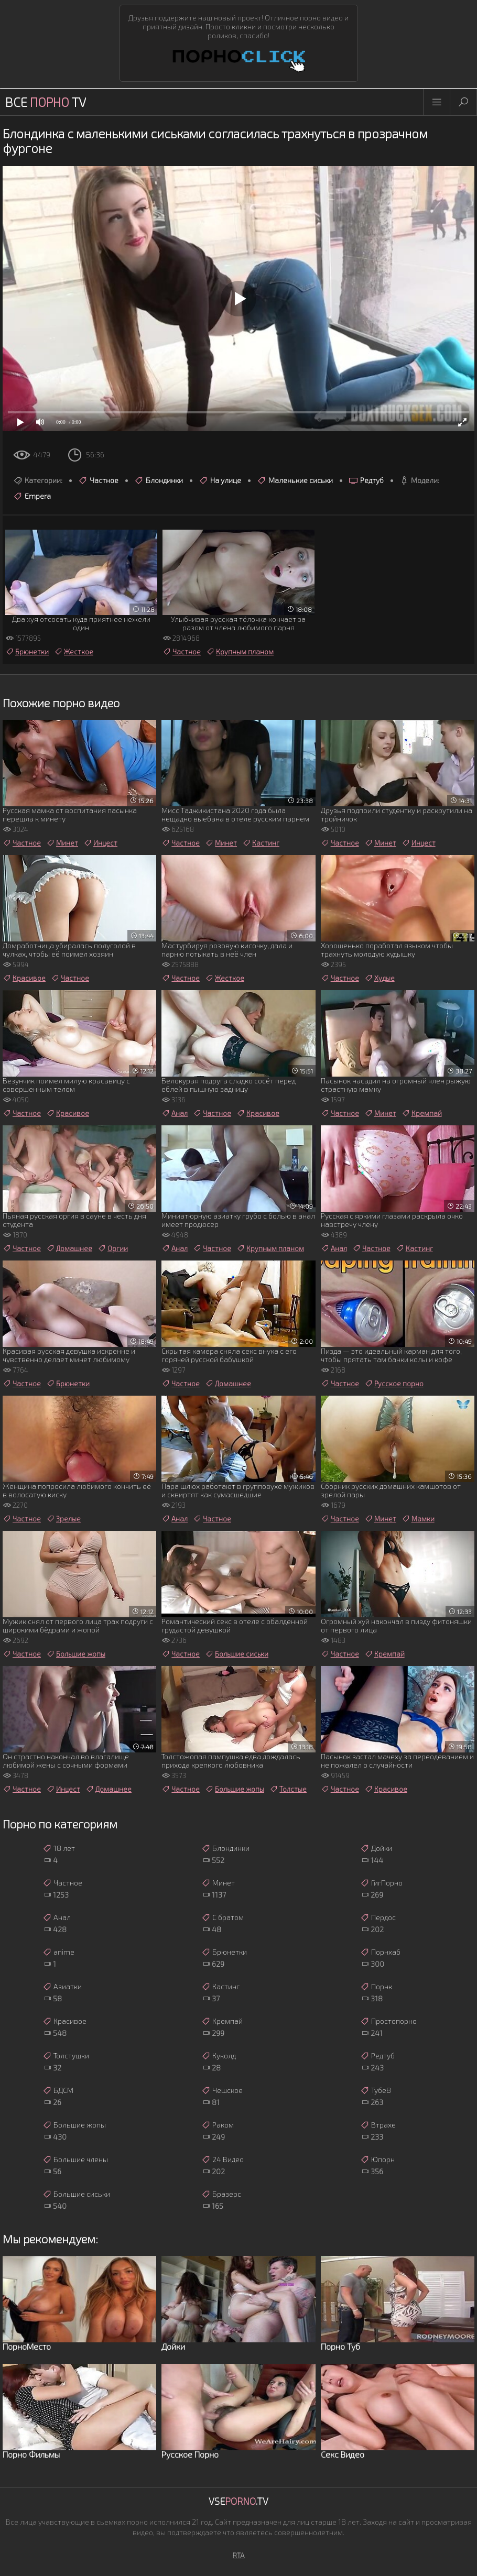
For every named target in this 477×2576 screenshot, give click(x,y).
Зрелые (63, 1519)
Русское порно (394, 1383)
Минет (62, 843)
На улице (220, 480)
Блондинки (158, 480)
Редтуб (366, 480)
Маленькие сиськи (295, 480)
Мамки (418, 1519)
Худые (379, 978)
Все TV (45, 101)
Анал (174, 1113)
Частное (98, 480)
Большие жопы (75, 1654)
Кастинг (260, 843)
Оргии (112, 1248)
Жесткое (73, 652)
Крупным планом (240, 652)
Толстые (288, 1789)
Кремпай (422, 1113)
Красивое (24, 978)
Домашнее (69, 1248)
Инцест (100, 843)
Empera (32, 496)
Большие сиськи (236, 1654)
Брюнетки (27, 652)
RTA (239, 2555)
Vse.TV (238, 2501)
